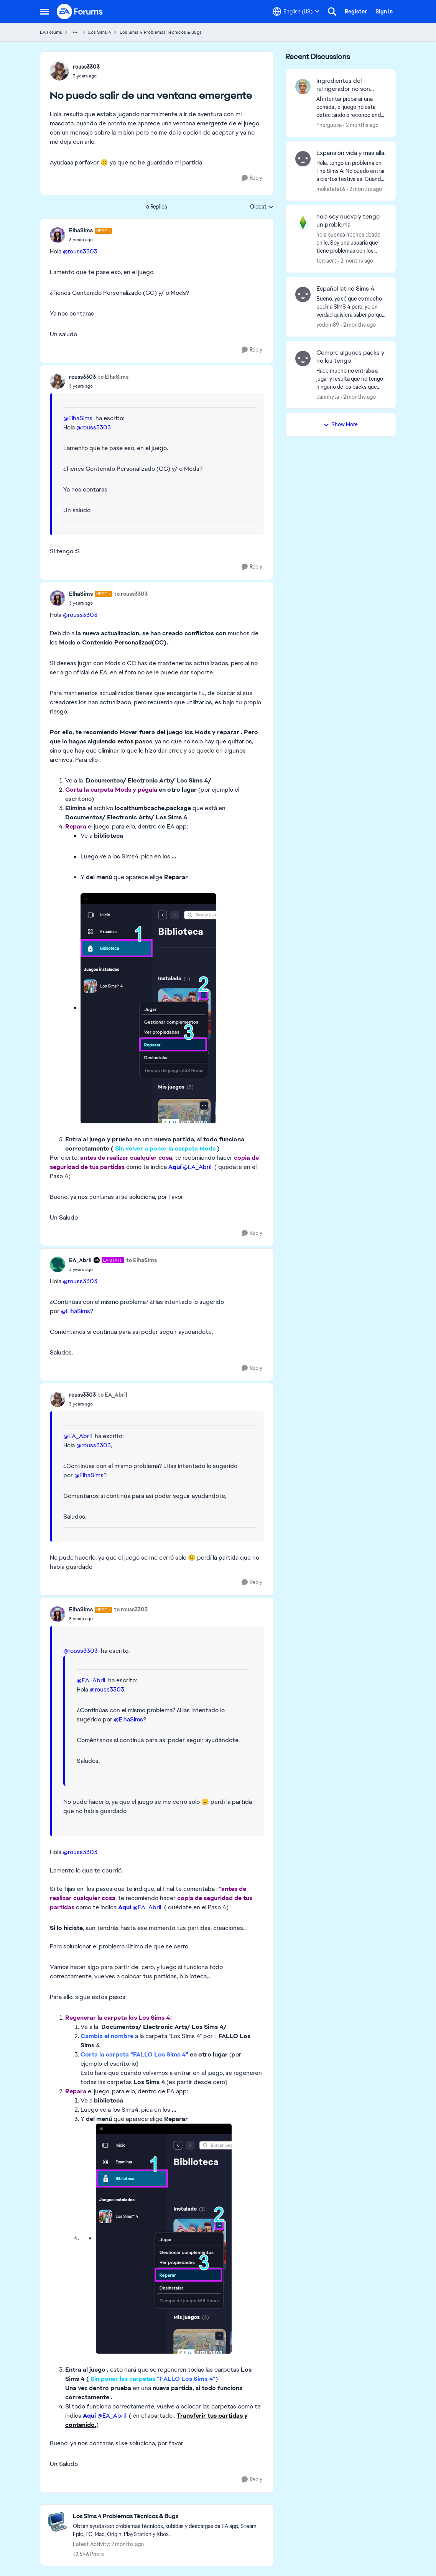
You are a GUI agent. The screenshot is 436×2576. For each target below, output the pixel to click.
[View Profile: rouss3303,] (59, 71)
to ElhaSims (113, 376)
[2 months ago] (360, 125)
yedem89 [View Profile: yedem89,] (327, 324)
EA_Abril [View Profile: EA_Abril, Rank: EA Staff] (80, 1260)
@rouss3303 (80, 251)
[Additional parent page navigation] (75, 32)
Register (356, 11)
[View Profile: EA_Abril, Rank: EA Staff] (57, 1264)
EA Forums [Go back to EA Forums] (51, 32)
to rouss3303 (131, 593)
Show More (340, 424)
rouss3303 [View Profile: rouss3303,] (86, 66)
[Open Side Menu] (44, 11)
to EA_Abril (112, 1394)
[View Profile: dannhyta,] (303, 358)
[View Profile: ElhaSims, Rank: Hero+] (57, 235)
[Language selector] (296, 11)
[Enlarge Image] (172, 1008)
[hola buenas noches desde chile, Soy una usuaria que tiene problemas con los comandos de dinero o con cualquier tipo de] (351, 243)
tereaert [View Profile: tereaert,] (326, 260)
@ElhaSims (77, 418)
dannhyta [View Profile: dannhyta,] (327, 396)
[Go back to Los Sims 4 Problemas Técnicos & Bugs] (169, 2516)
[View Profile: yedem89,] (303, 294)
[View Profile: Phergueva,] (303, 86)
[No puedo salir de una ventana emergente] (90, 239)
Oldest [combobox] (262, 207)
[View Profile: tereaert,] (303, 222)
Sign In (384, 11)
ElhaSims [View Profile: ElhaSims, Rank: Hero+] (81, 230)
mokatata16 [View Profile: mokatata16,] (330, 188)
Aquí (174, 1167)
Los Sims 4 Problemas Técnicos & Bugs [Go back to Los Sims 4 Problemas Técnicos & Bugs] (161, 32)
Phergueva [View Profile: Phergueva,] (329, 125)
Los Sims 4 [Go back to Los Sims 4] (99, 32)
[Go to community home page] (80, 11)
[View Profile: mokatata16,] (303, 158)
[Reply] (252, 178)
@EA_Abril (197, 1167)
